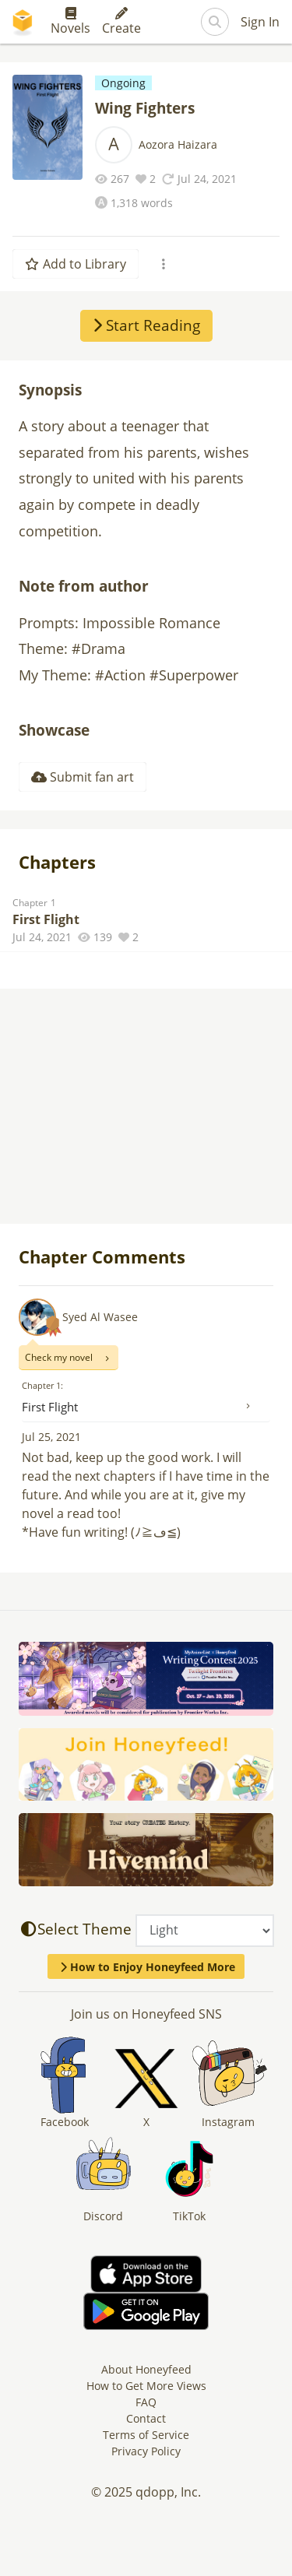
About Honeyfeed (146, 2369)
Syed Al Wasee (100, 1316)
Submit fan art (82, 776)
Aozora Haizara (178, 144)
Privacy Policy (146, 2451)
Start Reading (146, 325)
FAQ (146, 2402)
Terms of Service (146, 2434)
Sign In (260, 21)
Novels (70, 22)
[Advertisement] (146, 1107)
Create (121, 22)
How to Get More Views (146, 2385)
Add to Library (75, 263)
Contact (146, 2418)
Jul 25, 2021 (51, 1436)
